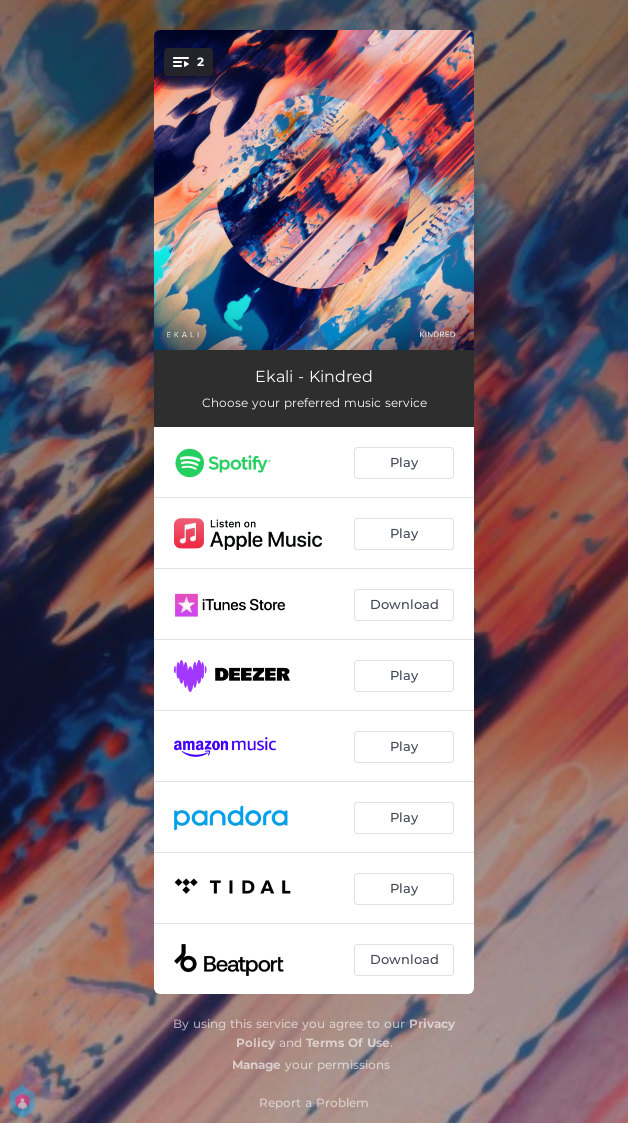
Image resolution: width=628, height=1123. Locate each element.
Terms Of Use (348, 1042)
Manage (256, 1064)
